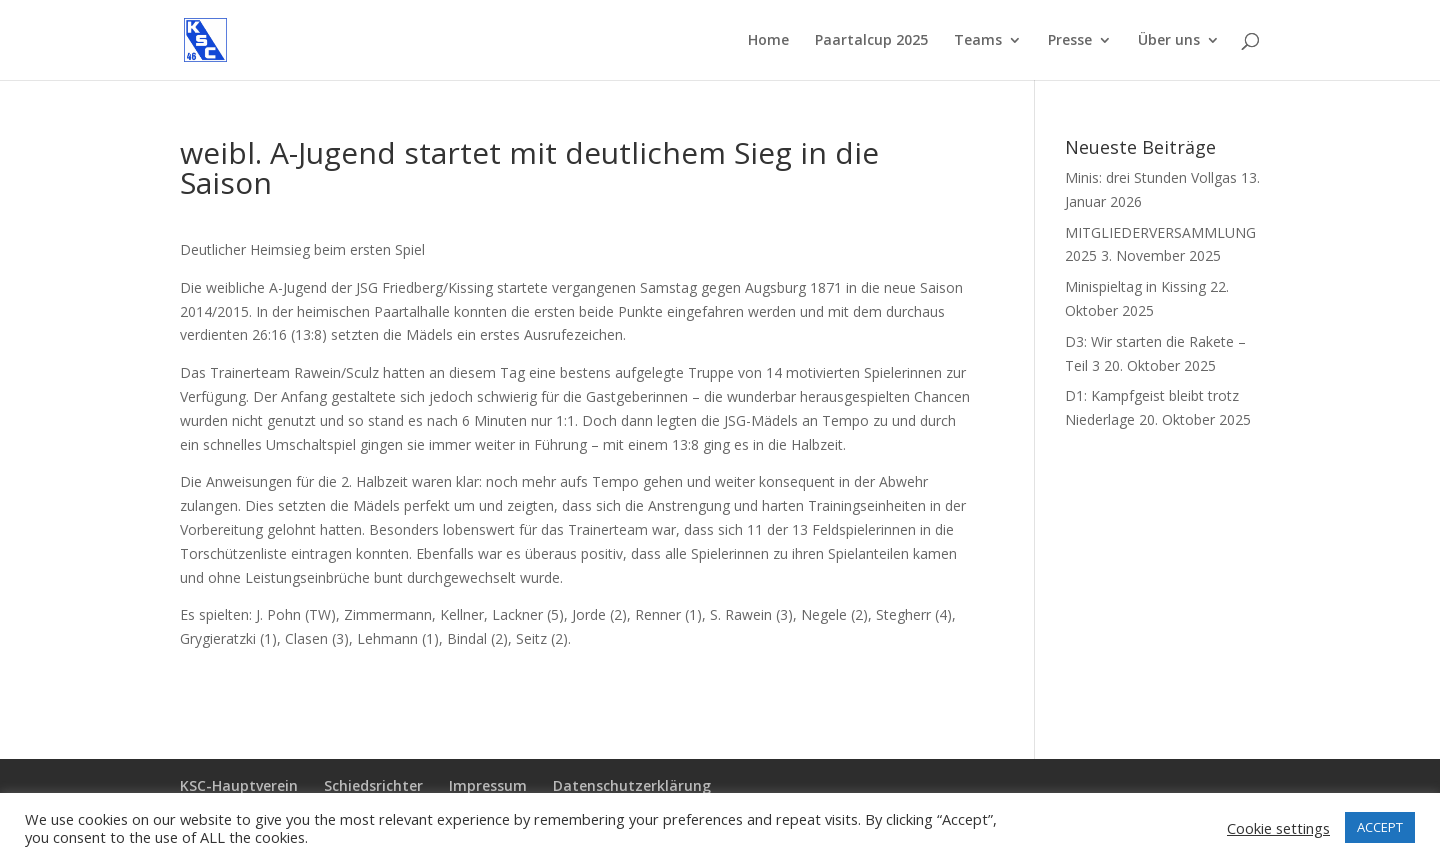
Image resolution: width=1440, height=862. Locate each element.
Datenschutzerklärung (632, 785)
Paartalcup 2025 (871, 41)
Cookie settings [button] (1278, 828)
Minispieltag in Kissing (1135, 286)
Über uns (1169, 41)
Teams (978, 41)
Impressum (488, 785)
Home (768, 41)
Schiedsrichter (373, 785)
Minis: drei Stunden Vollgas (1151, 177)
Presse (1070, 41)
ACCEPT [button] (1380, 827)
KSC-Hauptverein (239, 785)
